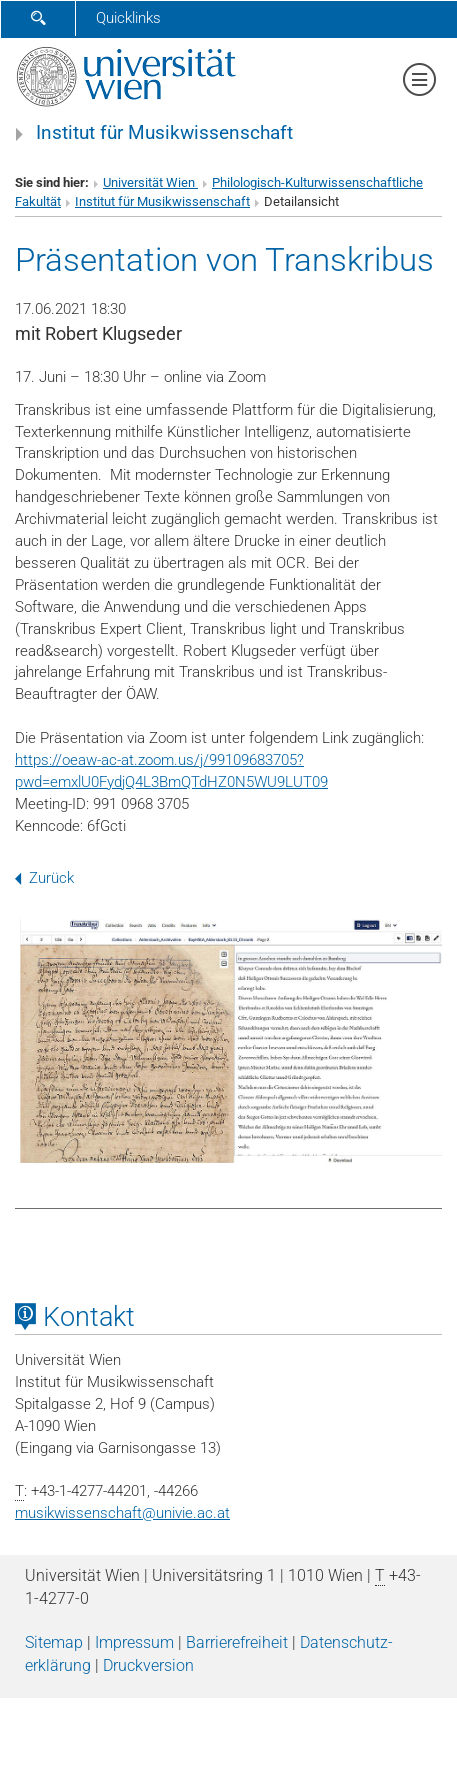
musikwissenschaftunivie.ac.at (122, 1513)
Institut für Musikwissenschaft (164, 133)
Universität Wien (150, 182)
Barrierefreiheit (237, 1642)
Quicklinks (128, 18)
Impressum (134, 1642)
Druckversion (148, 1665)
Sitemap (54, 1642)
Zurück (44, 878)
